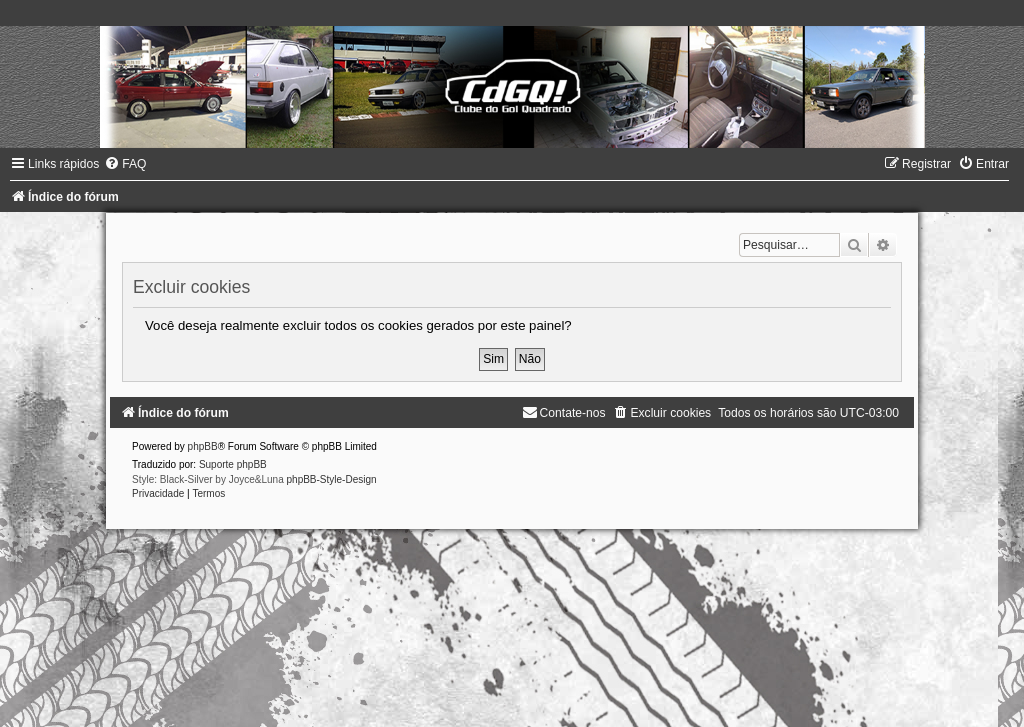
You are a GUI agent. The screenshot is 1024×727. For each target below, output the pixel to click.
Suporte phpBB (233, 464)
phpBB (203, 446)
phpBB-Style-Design (332, 479)
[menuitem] (125, 164)
